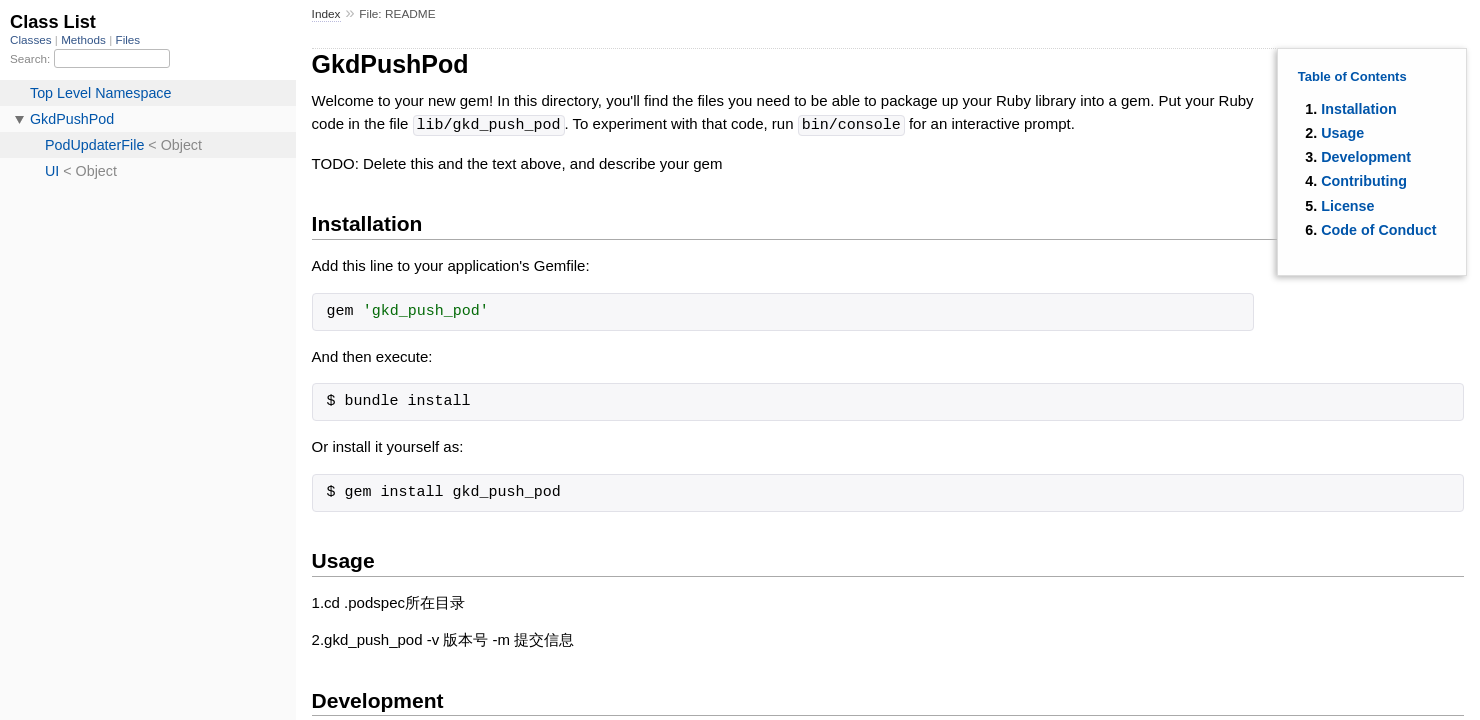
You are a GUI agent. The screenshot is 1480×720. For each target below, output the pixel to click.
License (1347, 206)
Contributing (1364, 181)
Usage (1342, 133)
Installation (1358, 109)
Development (1366, 157)
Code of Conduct (1378, 230)
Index (326, 14)
